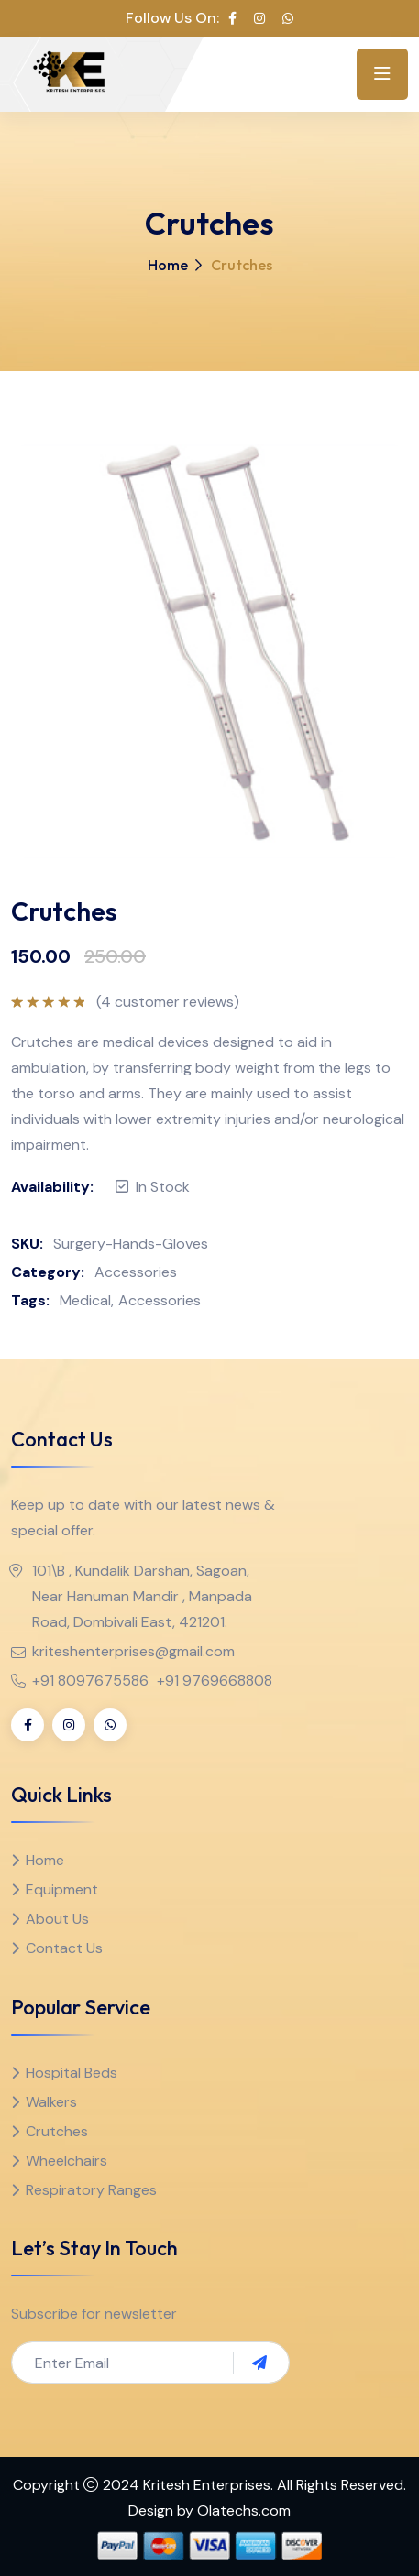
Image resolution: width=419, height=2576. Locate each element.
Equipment (62, 1889)
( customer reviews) (167, 1002)
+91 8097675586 (90, 1680)
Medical (85, 1300)
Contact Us (64, 1948)
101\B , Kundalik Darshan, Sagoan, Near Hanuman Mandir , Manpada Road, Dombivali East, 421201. (142, 1596)
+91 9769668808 (214, 1680)
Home (168, 265)
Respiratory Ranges (91, 2189)
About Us (57, 1918)
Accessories (135, 1272)
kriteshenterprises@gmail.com (133, 1651)
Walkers (51, 2102)
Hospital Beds (71, 2072)
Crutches (57, 2131)
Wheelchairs (66, 2160)
